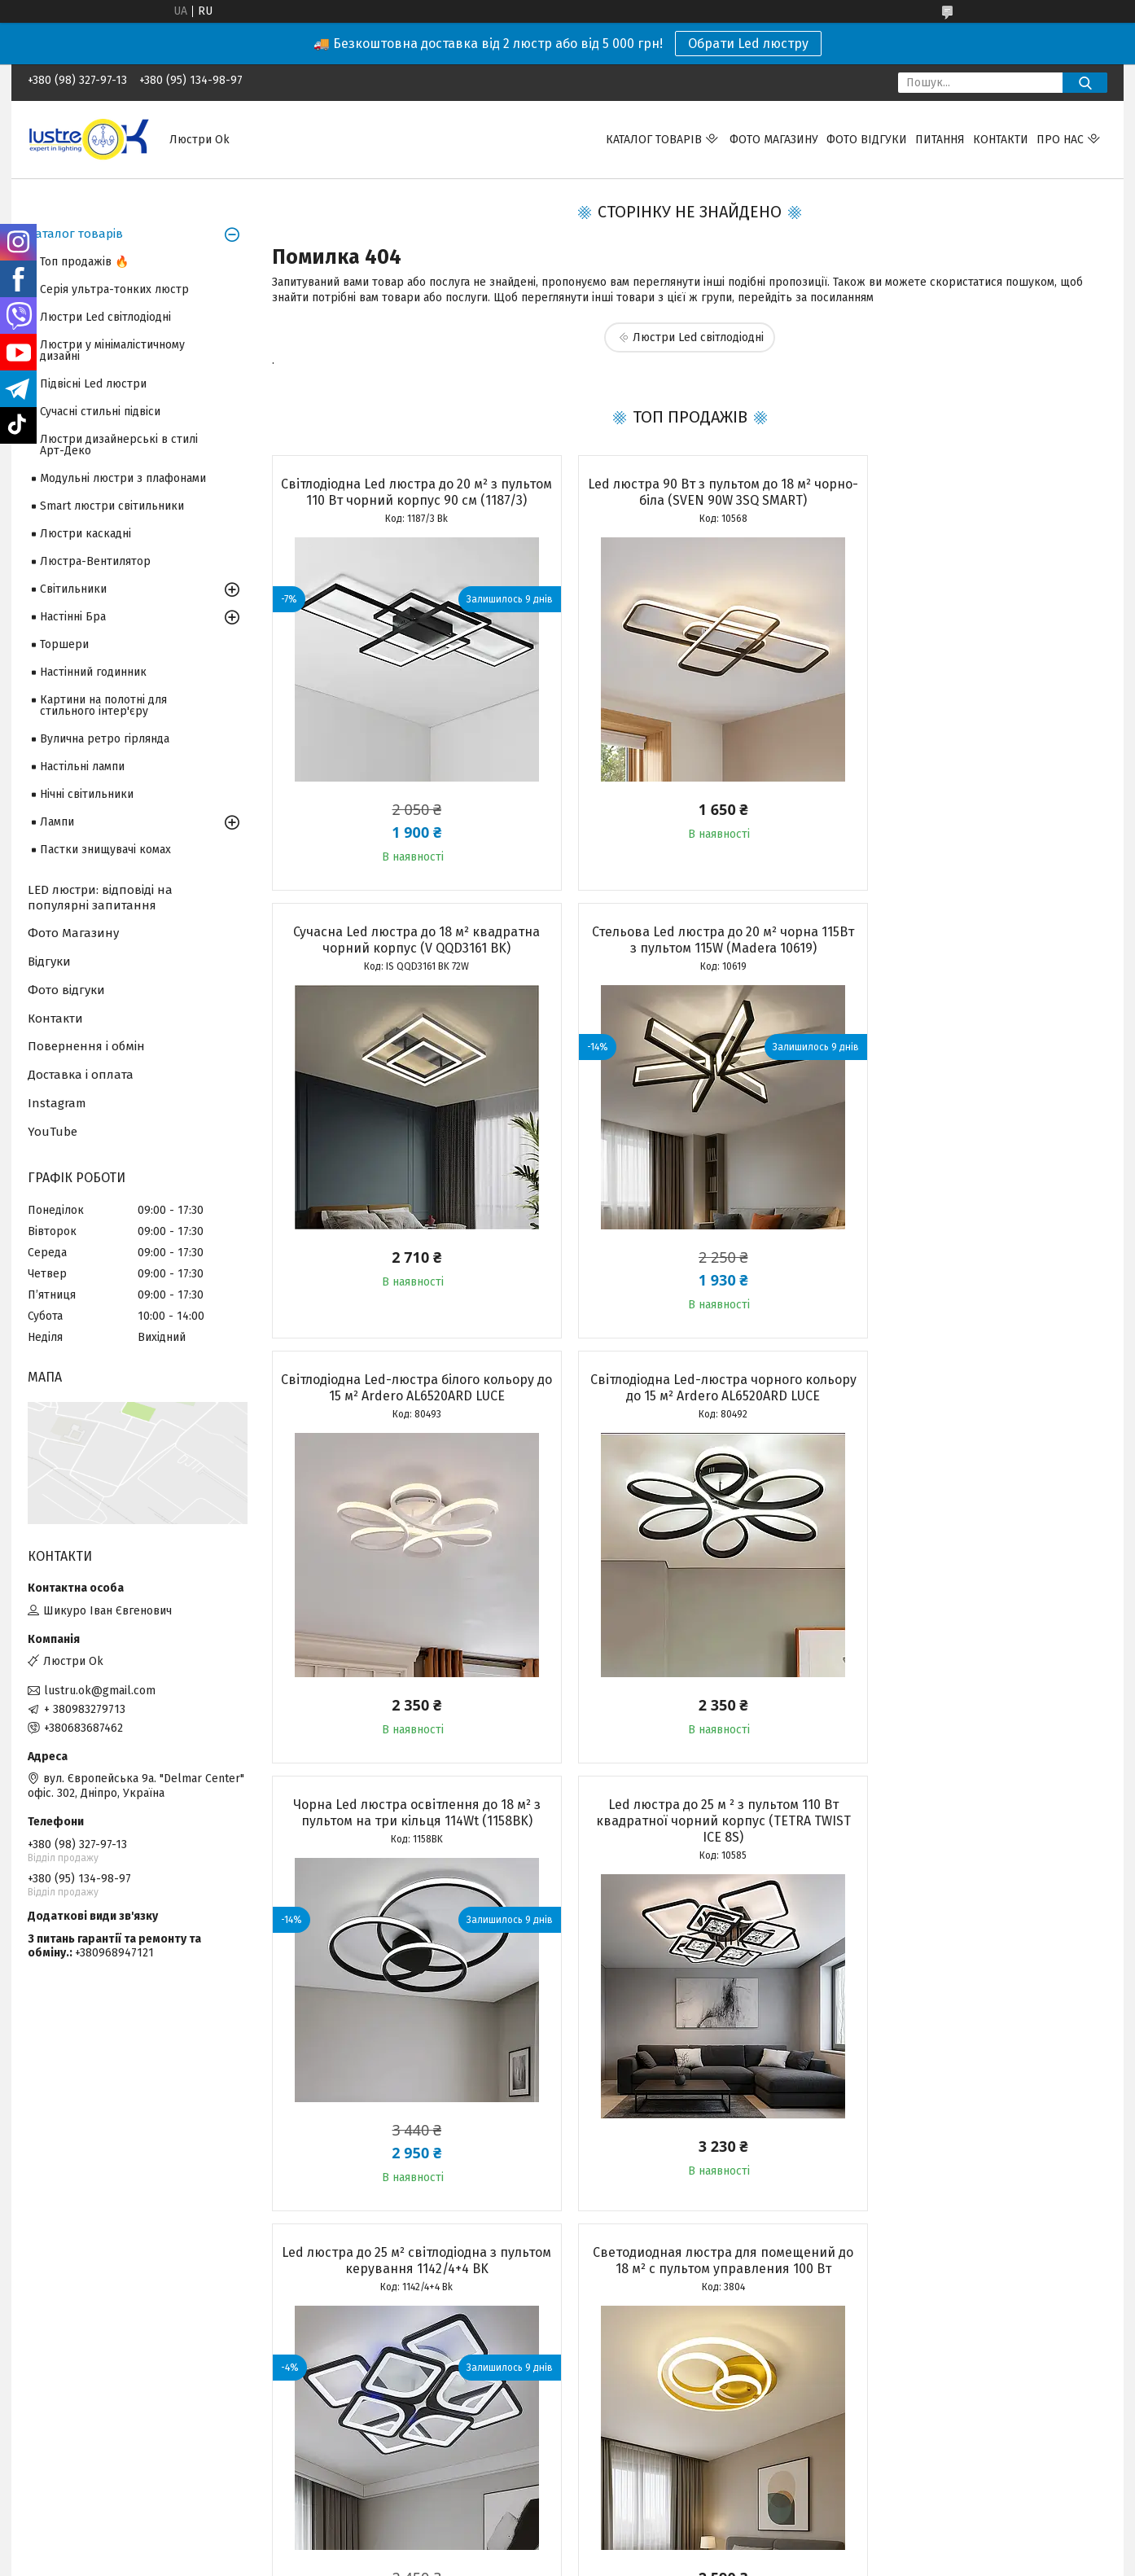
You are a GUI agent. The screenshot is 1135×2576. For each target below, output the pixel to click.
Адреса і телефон (351, 2422)
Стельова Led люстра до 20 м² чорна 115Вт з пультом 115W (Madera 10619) (405, 956)
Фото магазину (774, 140)
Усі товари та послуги (396, 2301)
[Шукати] (1085, 82)
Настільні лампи (82, 766)
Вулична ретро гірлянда (104, 739)
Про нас (1060, 140)
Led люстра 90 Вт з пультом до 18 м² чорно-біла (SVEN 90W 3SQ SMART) (688, 492)
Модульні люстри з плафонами (123, 478)
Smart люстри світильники (112, 506)
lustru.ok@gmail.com (100, 1691)
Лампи (57, 822)
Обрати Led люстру (748, 43)
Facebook (879, 2422)
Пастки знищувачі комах (105, 849)
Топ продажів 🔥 (84, 262)
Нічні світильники (87, 794)
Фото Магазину (73, 933)
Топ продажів (63, 2422)
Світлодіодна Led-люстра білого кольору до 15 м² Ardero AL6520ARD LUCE (689, 956)
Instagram (57, 1103)
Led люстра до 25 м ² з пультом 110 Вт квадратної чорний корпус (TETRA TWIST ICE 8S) (689, 1412)
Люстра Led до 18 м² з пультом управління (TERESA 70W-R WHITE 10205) (973, 1860)
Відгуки (49, 961)
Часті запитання (620, 2458)
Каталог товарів (654, 140)
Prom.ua (645, 2529)
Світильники (73, 589)
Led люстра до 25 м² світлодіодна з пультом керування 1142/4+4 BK (972, 1404)
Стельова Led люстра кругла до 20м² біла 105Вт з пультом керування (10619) (689, 1852)
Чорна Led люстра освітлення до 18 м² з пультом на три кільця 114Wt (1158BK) (405, 1404)
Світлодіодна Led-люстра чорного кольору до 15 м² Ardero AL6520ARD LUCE (972, 956)
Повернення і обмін (86, 1046)
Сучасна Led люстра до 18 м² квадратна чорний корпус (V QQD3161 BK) (972, 492)
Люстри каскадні (85, 534)
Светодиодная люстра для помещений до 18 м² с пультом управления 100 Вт (405, 1852)
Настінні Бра (73, 617)
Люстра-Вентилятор (95, 561)
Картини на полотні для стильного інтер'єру (103, 705)
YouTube (52, 1131)
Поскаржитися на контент (530, 2544)
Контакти (1000, 140)
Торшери (64, 644)
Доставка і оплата (81, 1074)
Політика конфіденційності (660, 2544)
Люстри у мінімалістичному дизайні (112, 350)
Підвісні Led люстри (93, 384)
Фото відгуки (866, 140)
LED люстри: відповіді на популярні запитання (100, 898)
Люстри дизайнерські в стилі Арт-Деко (119, 445)
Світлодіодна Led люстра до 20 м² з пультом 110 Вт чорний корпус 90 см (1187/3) (405, 500)
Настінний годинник (93, 672)
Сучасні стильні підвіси (100, 411)
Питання (940, 140)
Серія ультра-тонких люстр (114, 289)
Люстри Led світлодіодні (698, 337)
